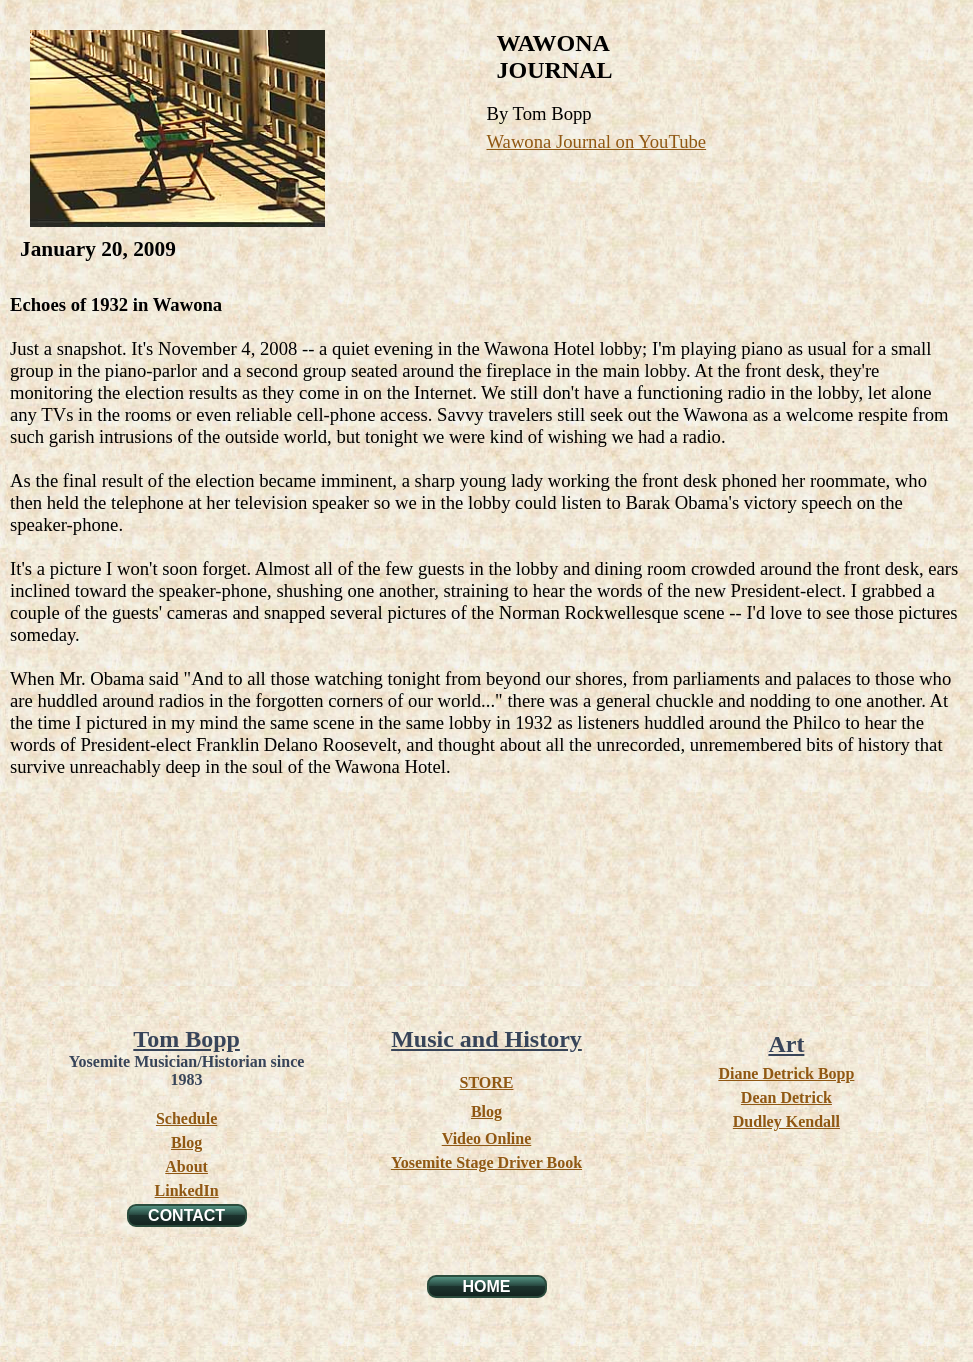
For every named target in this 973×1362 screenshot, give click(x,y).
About (186, 1166)
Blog (186, 1142)
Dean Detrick (786, 1097)
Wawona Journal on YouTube (597, 141)
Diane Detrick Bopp (786, 1073)
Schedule (186, 1118)
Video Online (487, 1138)
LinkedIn (187, 1190)
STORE (487, 1082)
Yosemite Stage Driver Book (486, 1162)
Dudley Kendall (786, 1121)
